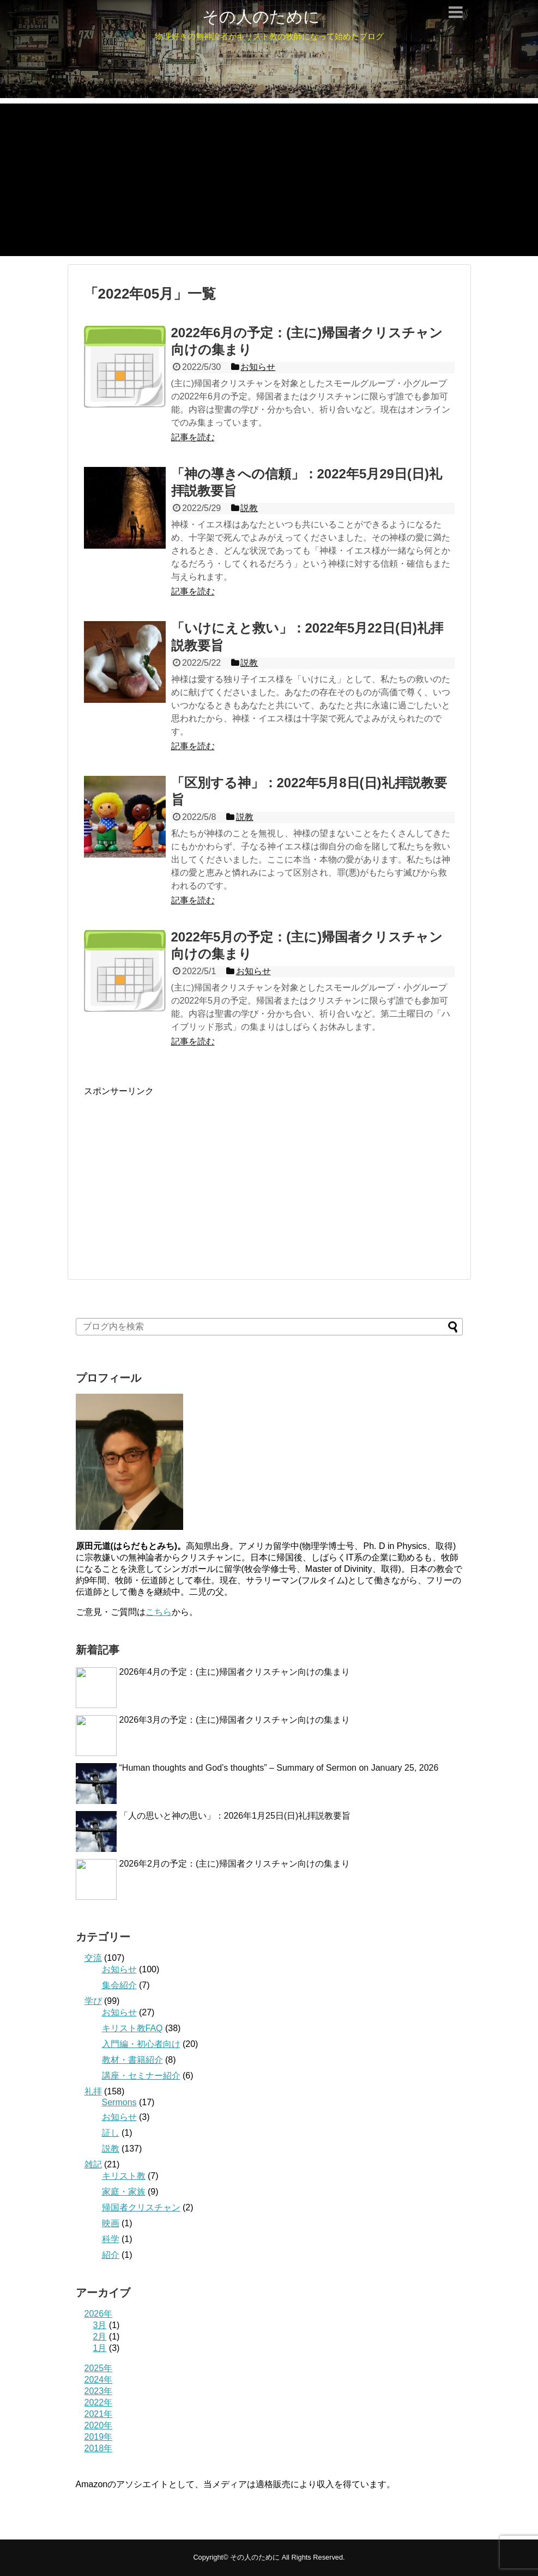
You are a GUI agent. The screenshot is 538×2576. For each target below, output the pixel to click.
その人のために (261, 17)
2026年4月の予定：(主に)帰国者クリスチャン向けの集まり (234, 1671)
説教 (110, 2148)
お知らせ (119, 1969)
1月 (100, 2348)
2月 (100, 2336)
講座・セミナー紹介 (141, 2075)
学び (93, 2001)
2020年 (98, 2425)
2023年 (98, 2391)
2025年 (98, 2368)
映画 (110, 2223)
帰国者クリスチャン (141, 2207)
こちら (159, 1612)
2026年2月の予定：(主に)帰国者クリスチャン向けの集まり (234, 1863)
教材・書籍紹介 (132, 2059)
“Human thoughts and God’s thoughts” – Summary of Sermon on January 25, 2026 (279, 1767)
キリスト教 (124, 2175)
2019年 (98, 2436)
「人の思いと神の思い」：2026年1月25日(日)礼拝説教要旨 (235, 1815)
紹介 (110, 2254)
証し (110, 2132)
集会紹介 (119, 1985)
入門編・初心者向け (141, 2044)
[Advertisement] (269, 180)
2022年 (98, 2402)
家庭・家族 (124, 2191)
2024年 (98, 2379)
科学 (110, 2239)
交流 (93, 1958)
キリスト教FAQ (132, 2028)
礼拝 (93, 2091)
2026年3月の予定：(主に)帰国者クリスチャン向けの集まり (234, 1719)
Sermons (119, 2102)
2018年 (98, 2448)
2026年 (98, 2313)
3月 (100, 2325)
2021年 (98, 2414)
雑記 (93, 2164)
